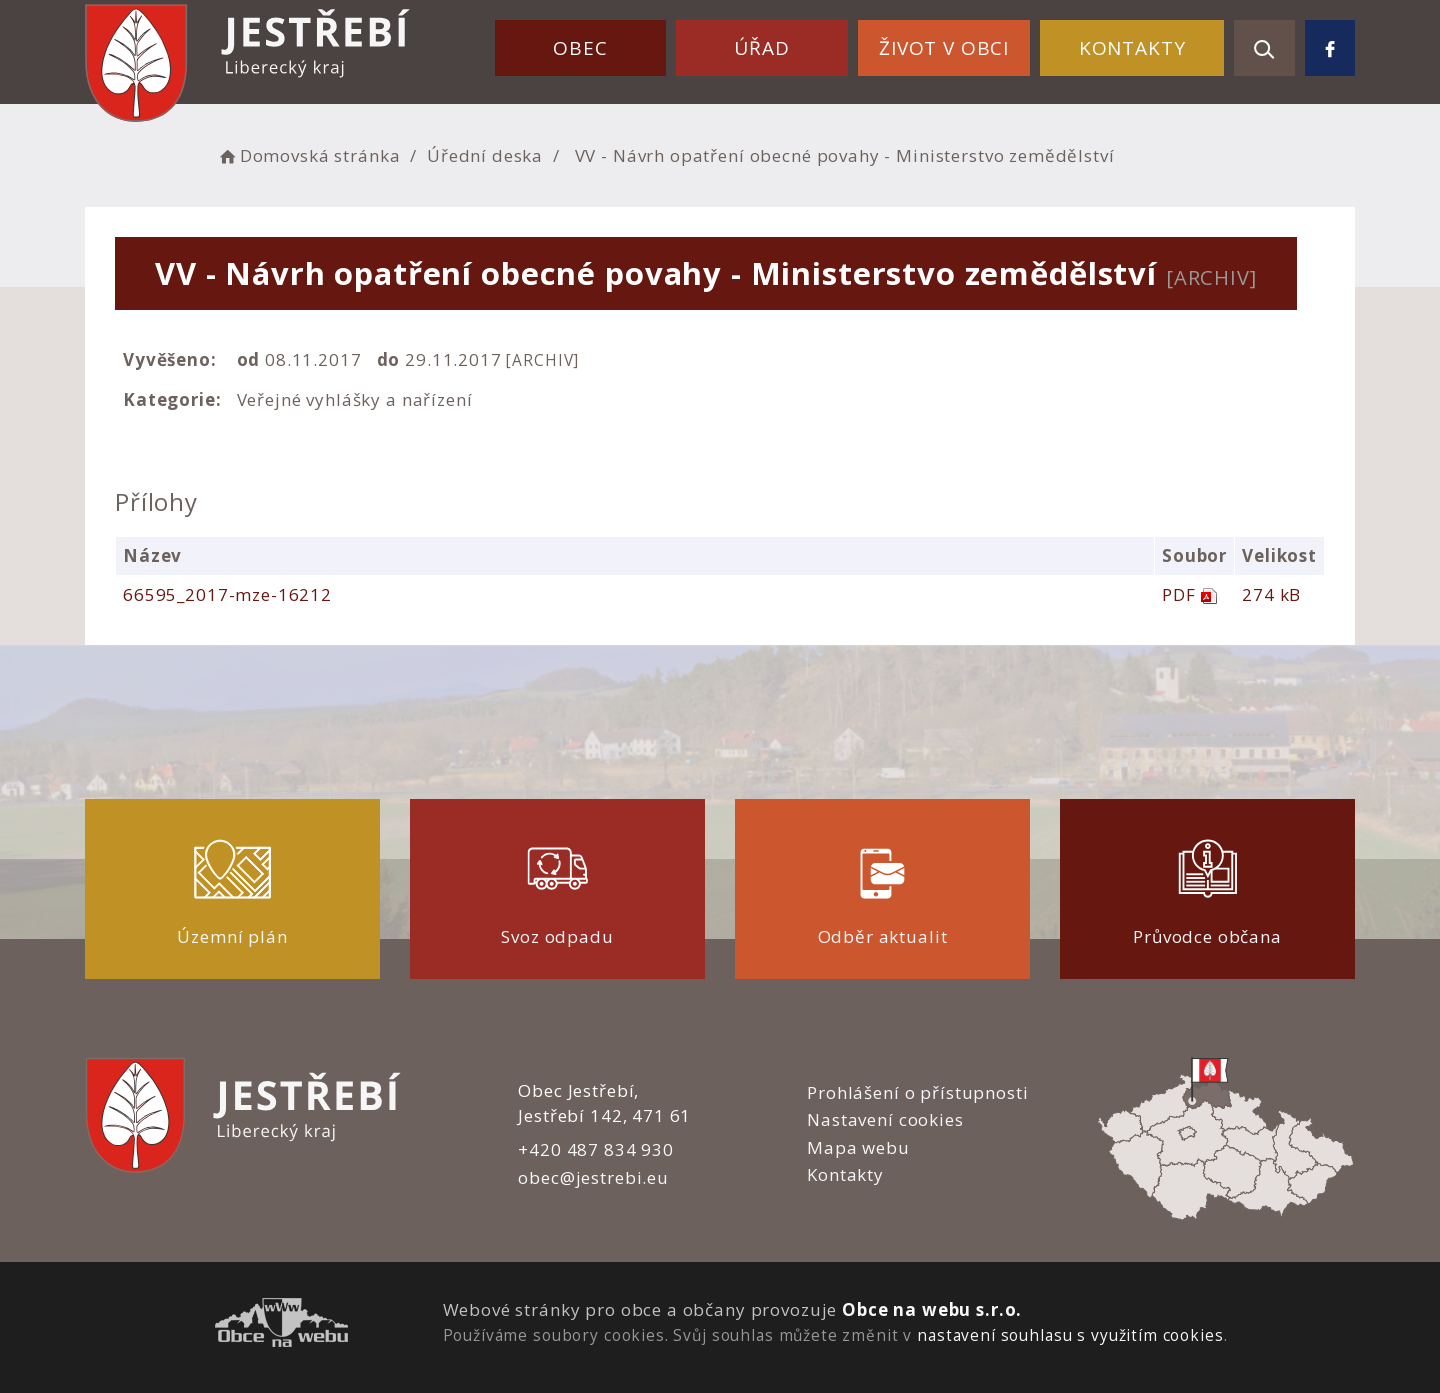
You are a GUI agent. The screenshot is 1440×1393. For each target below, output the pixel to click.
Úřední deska (485, 155)
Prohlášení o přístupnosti (917, 1092)
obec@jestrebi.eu (593, 1177)
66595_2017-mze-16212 (227, 594)
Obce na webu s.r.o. (932, 1309)
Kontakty (1132, 48)
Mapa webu (858, 1147)
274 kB (1271, 594)
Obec (580, 48)
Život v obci (944, 48)
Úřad (761, 48)
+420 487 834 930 (596, 1149)
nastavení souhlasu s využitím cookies (1070, 1335)
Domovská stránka (308, 155)
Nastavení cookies (885, 1119)
